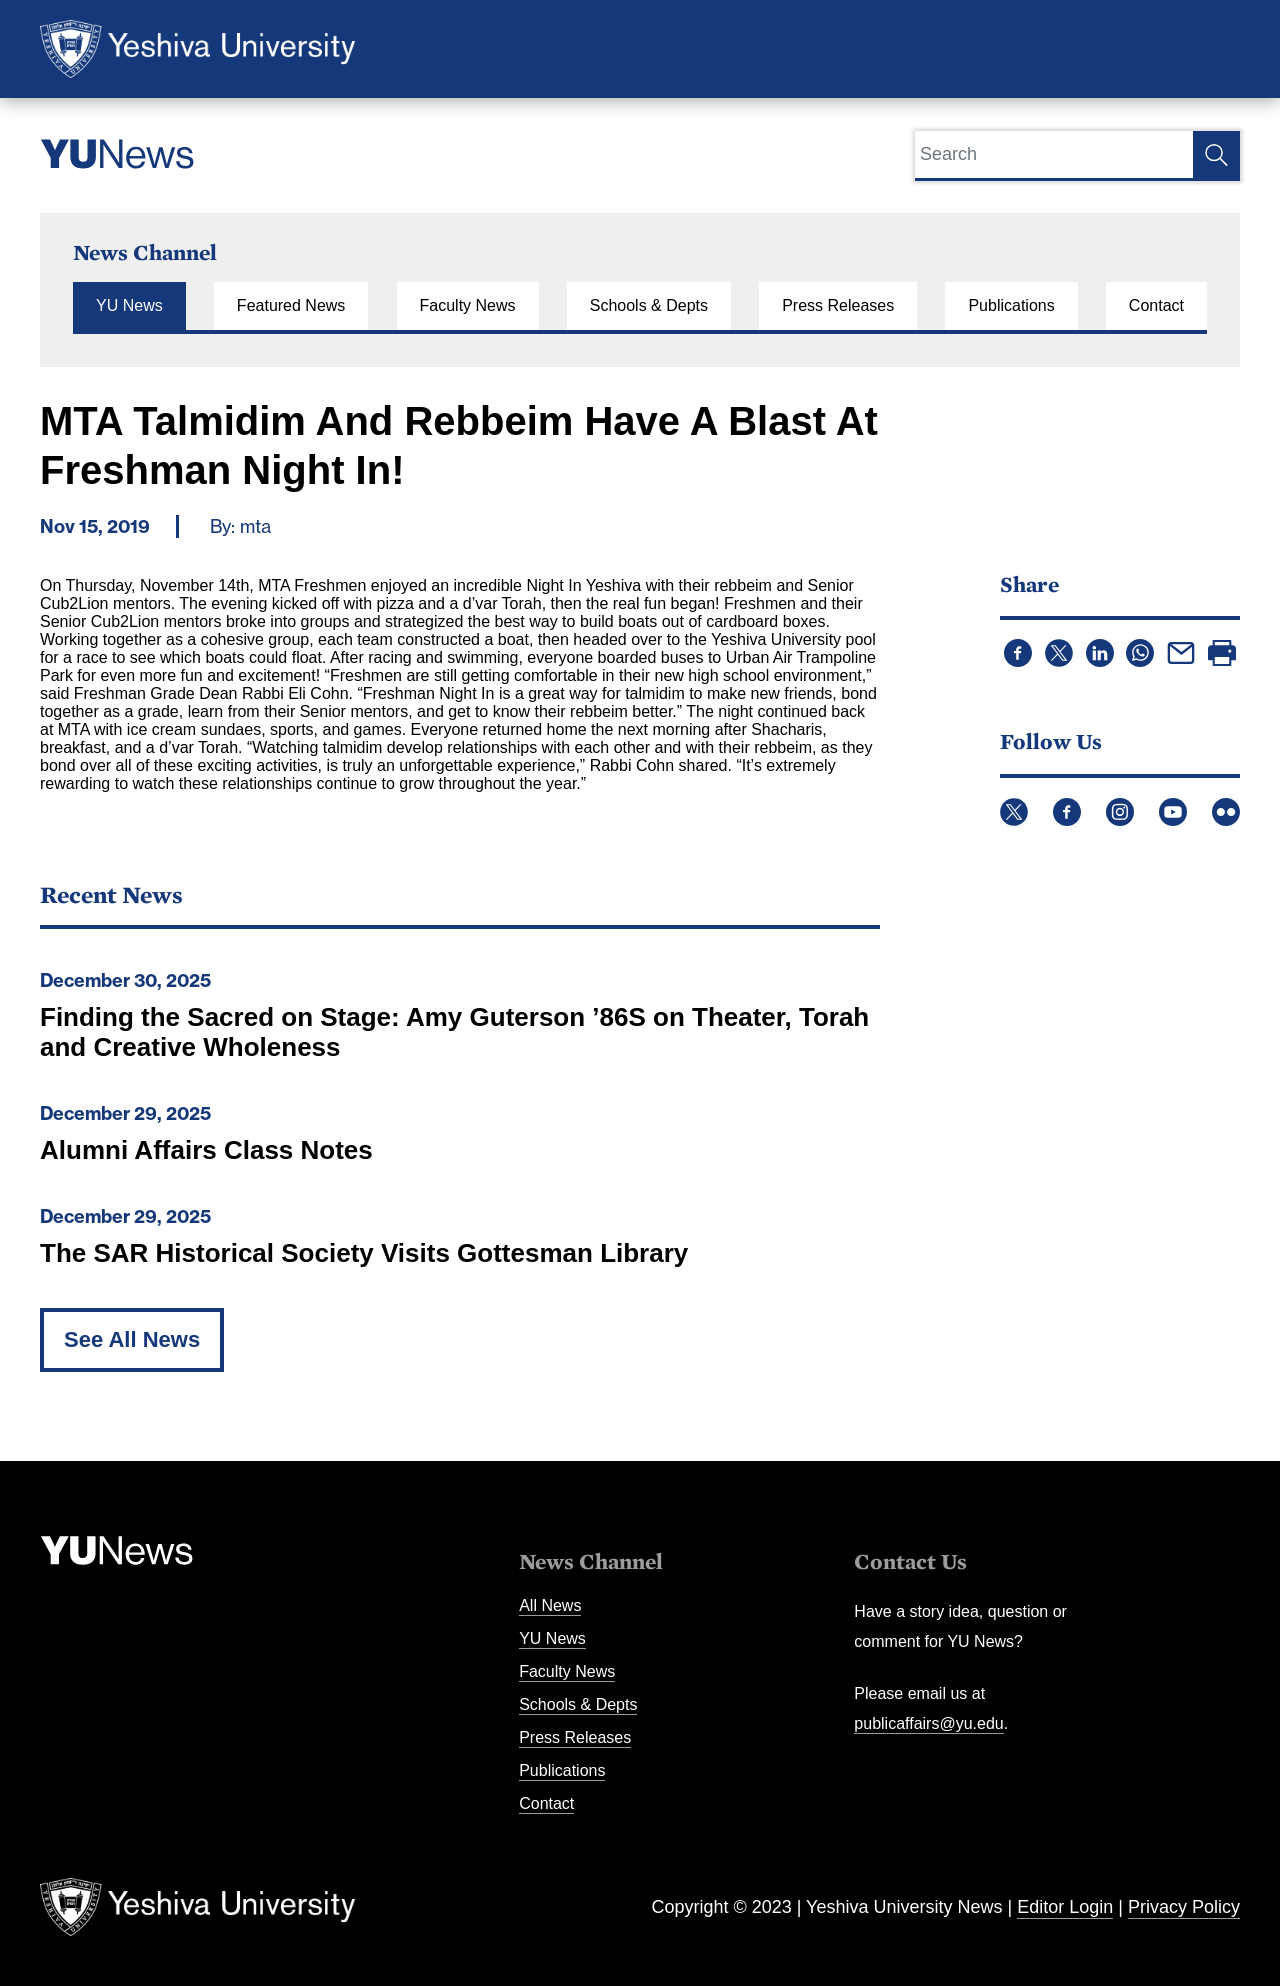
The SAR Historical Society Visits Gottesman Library (364, 1253)
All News (550, 1605)
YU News (129, 305)
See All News (132, 1339)
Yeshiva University (197, 49)
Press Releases (838, 305)
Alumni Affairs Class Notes (206, 1150)
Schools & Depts (649, 305)
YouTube (1173, 812)
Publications (1011, 305)
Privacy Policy (1184, 1907)
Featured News (291, 305)
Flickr (1226, 812)
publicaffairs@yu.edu (928, 1723)
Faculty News (468, 305)
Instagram (1120, 812)
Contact (1156, 305)
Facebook (1067, 812)
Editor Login (1065, 1907)
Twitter (1014, 812)
